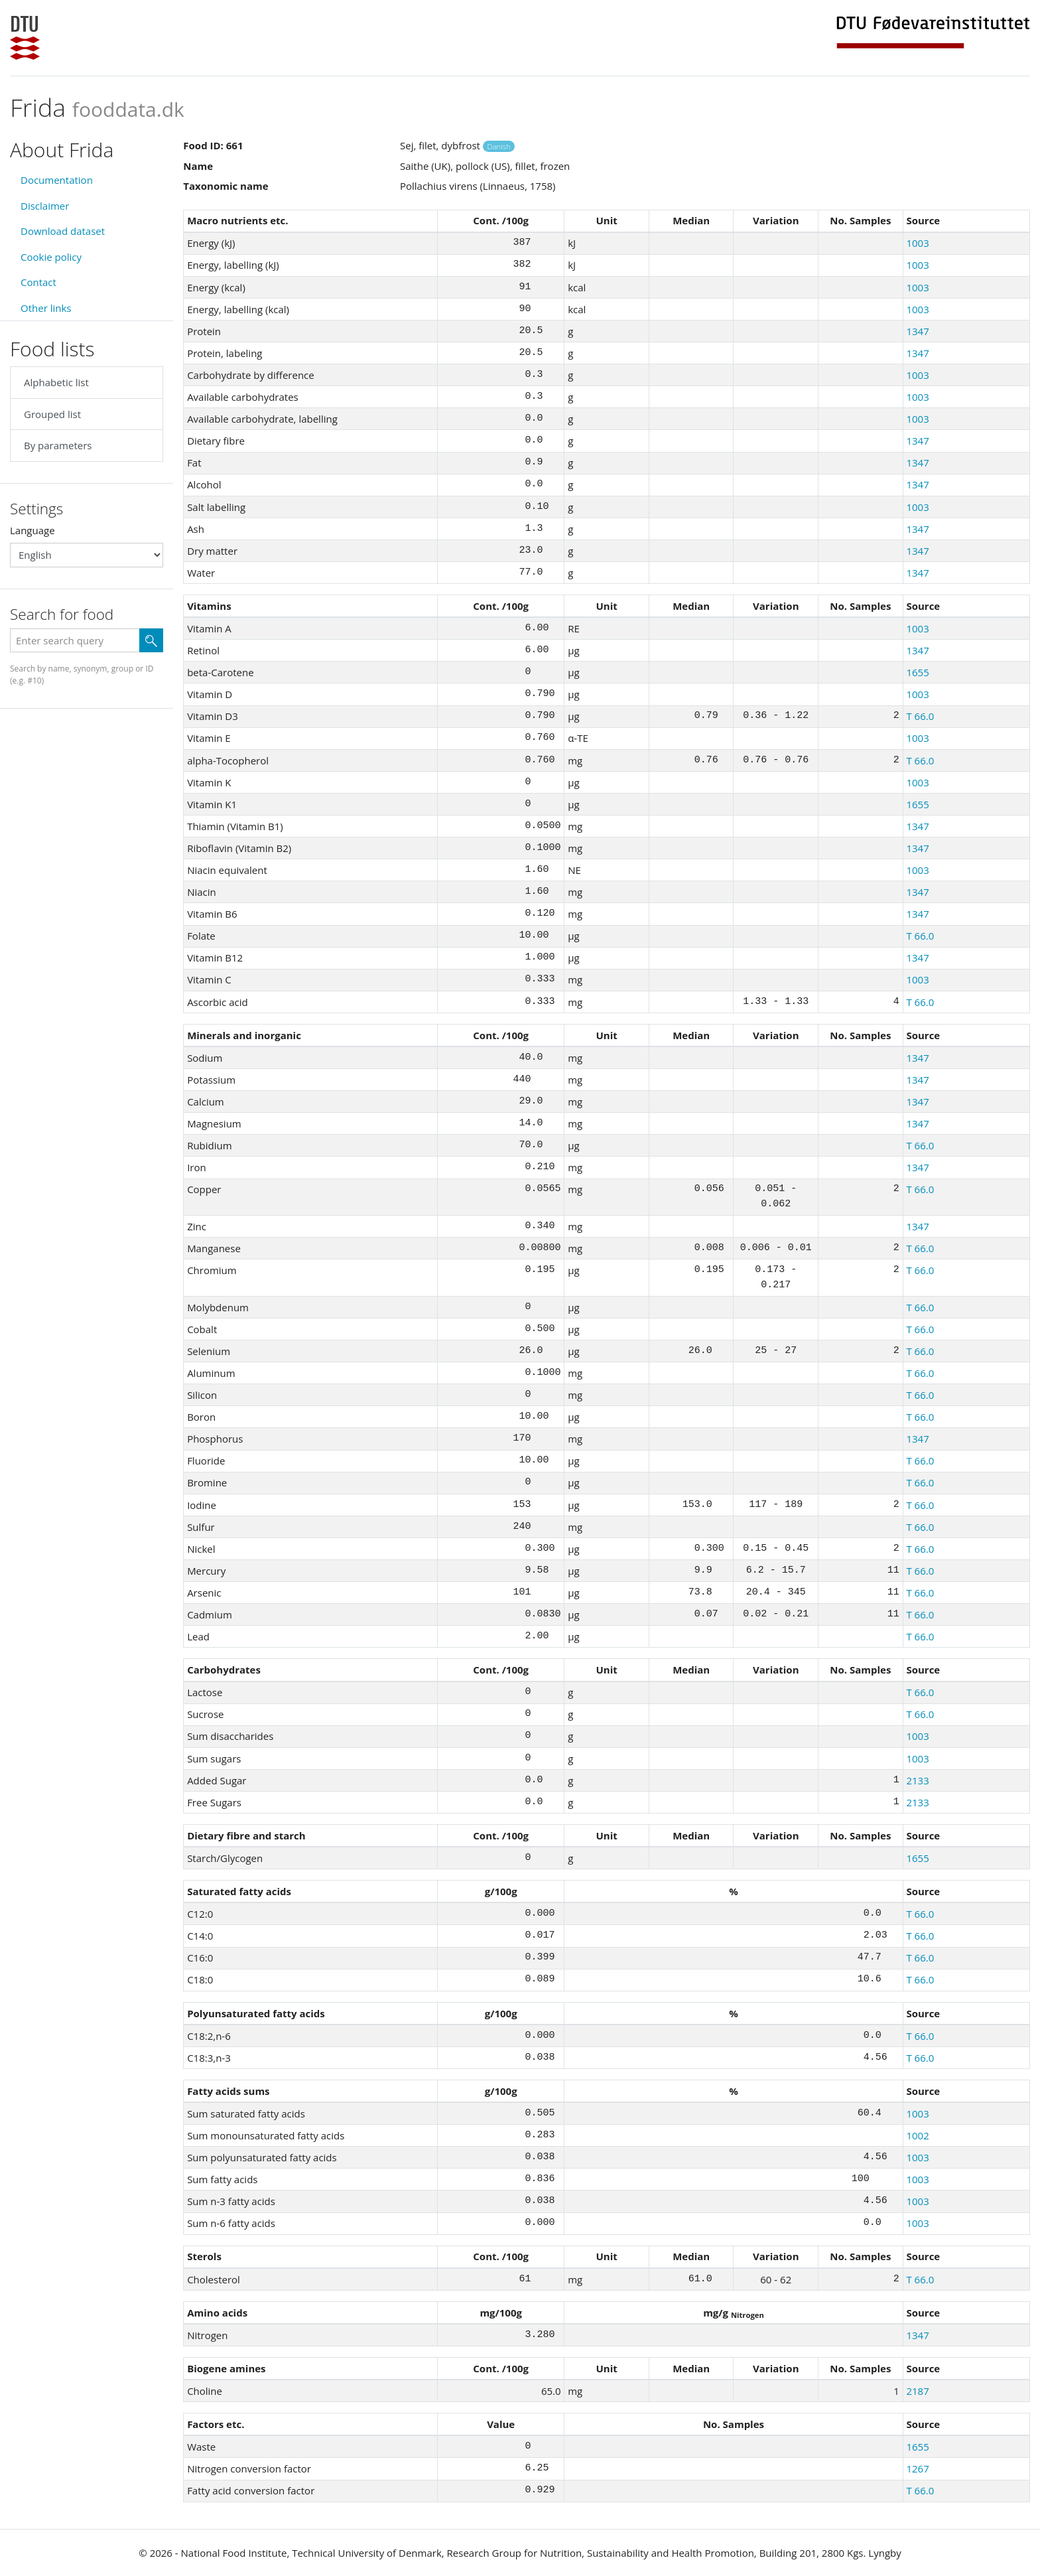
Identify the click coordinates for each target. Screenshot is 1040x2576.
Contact (38, 282)
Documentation (57, 179)
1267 (917, 2468)
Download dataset (63, 231)
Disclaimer (45, 205)
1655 (917, 672)
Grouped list (52, 414)
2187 (917, 2390)
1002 (917, 2135)
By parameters (58, 445)
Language (32, 530)
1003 (917, 243)
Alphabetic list (56, 382)
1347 (917, 331)
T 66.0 (920, 716)
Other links (46, 308)
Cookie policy (51, 256)
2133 (917, 1780)
